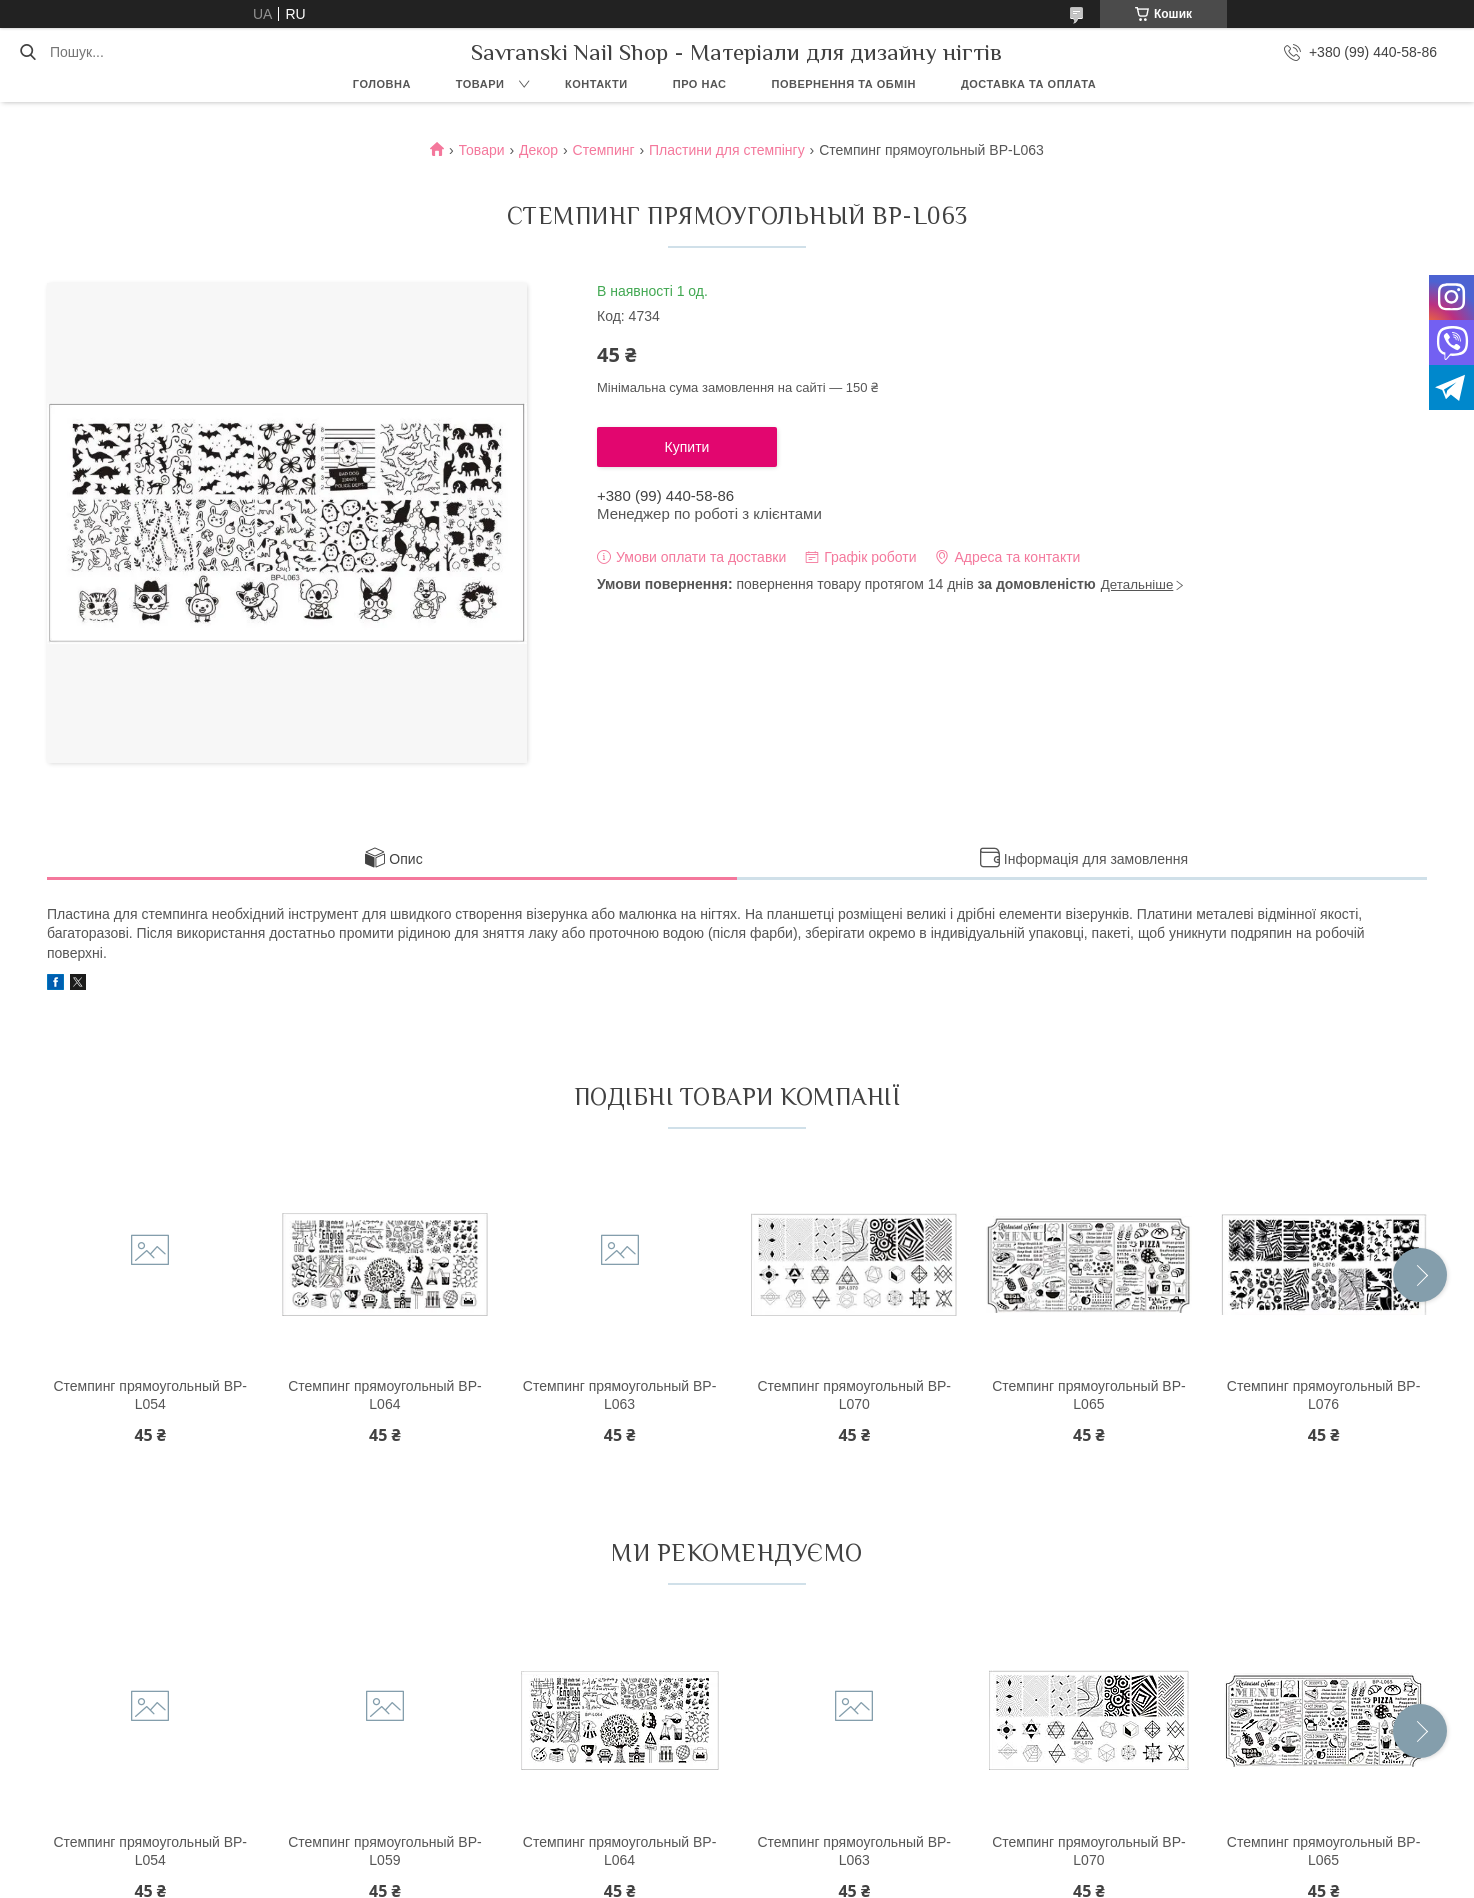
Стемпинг (604, 150)
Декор (538, 150)
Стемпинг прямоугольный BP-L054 (150, 1395)
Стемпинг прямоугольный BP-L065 (1089, 1395)
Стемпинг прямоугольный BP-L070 (854, 1395)
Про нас (700, 84)
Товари (480, 84)
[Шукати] (27, 52)
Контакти (596, 84)
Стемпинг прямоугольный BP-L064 (385, 1395)
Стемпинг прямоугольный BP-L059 (385, 1851)
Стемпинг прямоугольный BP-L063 (620, 1395)
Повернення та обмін (844, 84)
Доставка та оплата (1028, 84)
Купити (687, 447)
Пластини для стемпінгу (727, 150)
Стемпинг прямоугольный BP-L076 (1324, 1395)
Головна (382, 84)
